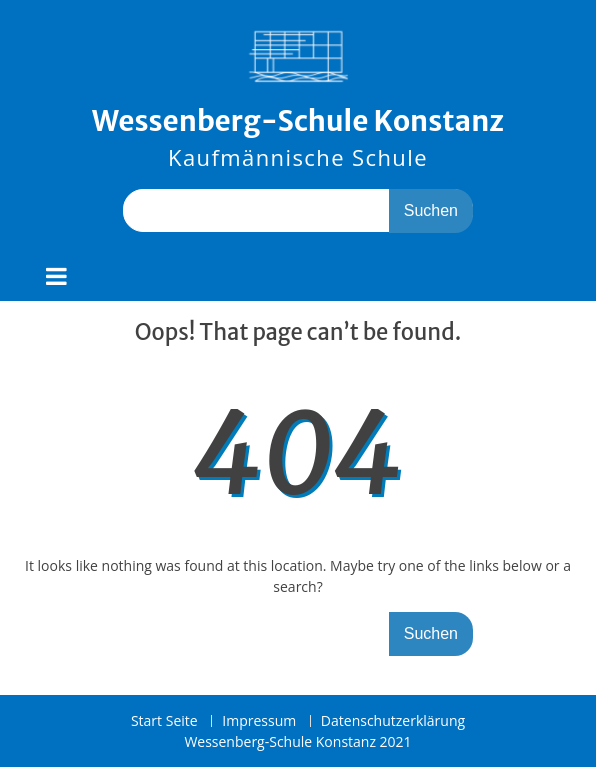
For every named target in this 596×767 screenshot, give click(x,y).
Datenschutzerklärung (393, 721)
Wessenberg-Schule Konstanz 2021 (297, 741)
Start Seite (164, 721)
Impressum (259, 721)
